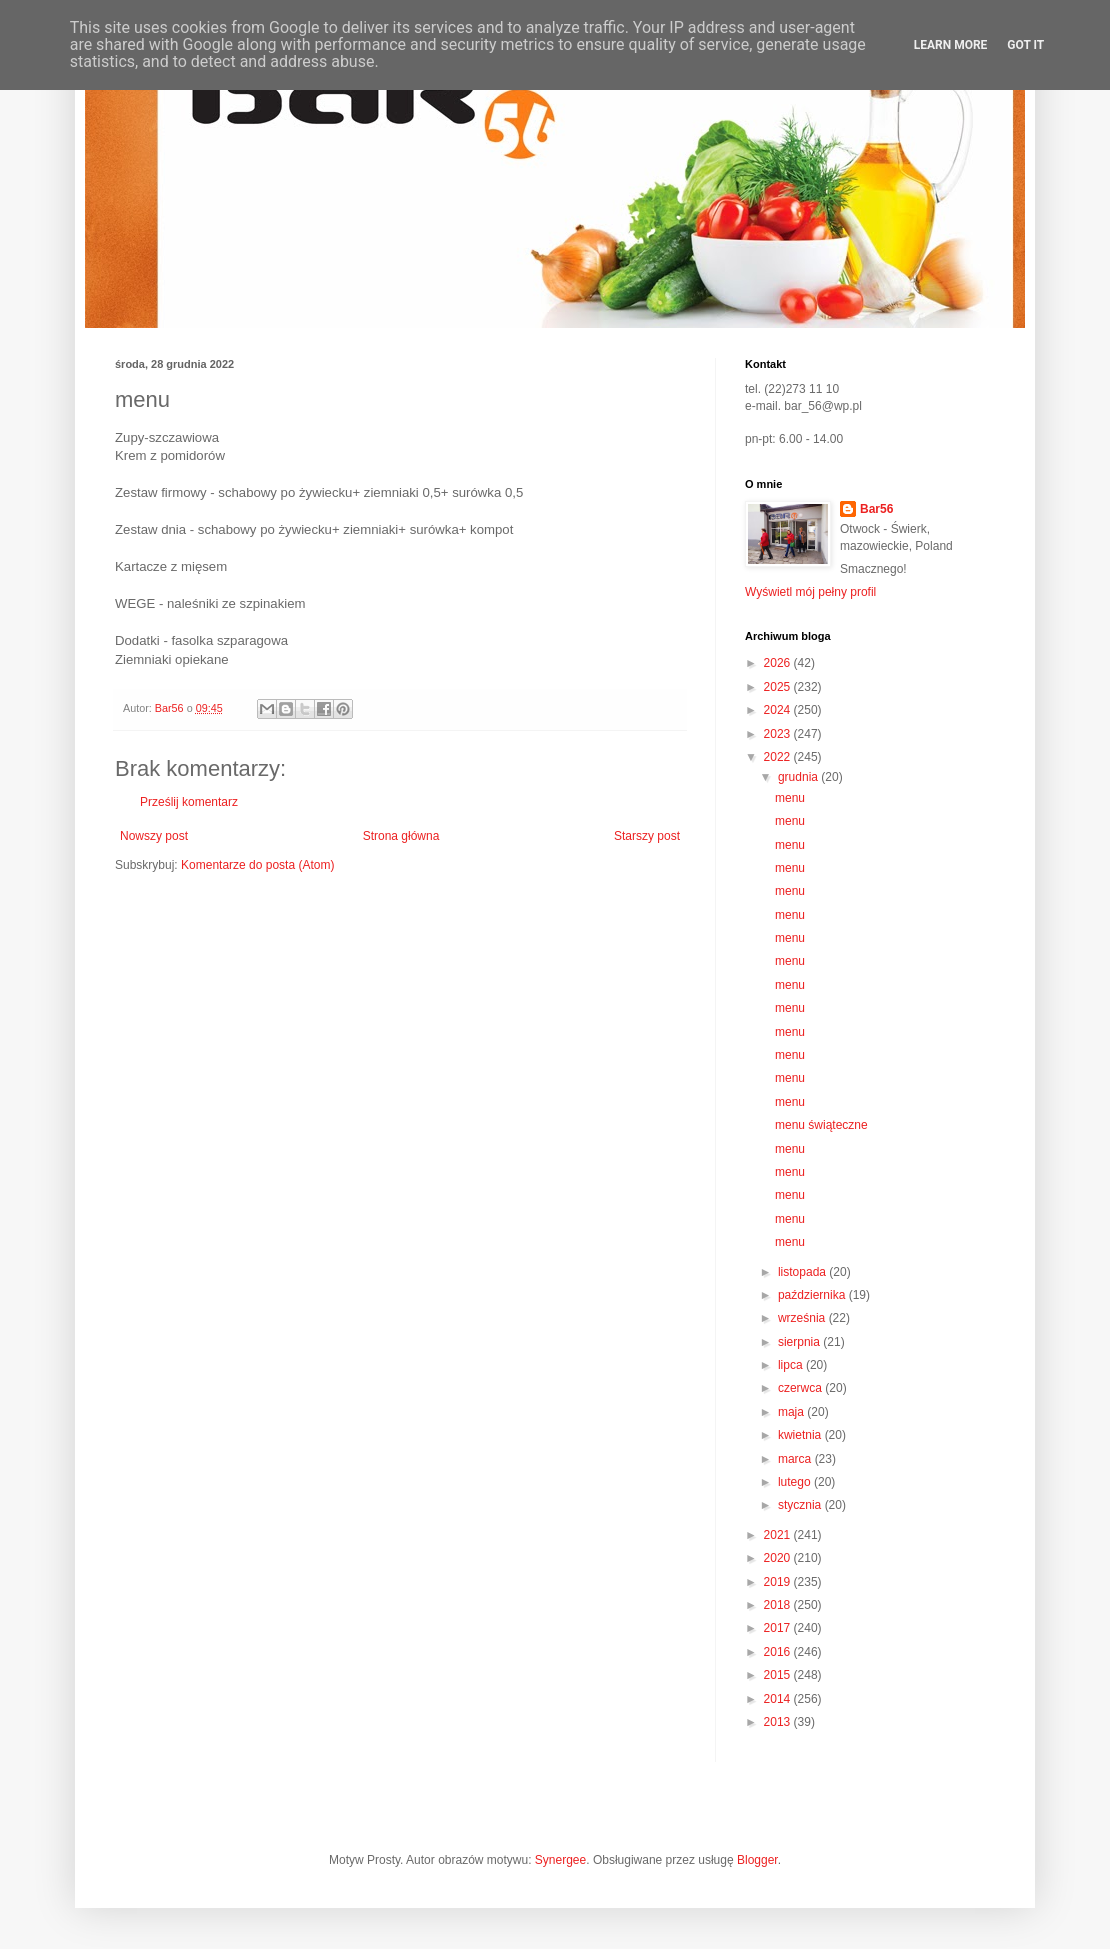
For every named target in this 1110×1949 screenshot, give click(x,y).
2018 (779, 1605)
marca (796, 1459)
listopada (803, 1272)
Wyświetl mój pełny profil (810, 592)
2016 (779, 1652)
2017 (779, 1628)
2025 (779, 687)
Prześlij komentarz (189, 802)
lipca (792, 1365)
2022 (779, 757)
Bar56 (876, 509)
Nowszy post (154, 836)
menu (790, 798)
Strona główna (401, 836)
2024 (779, 710)
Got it (1025, 45)
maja (792, 1412)
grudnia (799, 777)
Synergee (560, 1860)
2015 (779, 1675)
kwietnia (801, 1435)
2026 (779, 663)
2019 (779, 1582)
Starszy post (647, 836)
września (803, 1318)
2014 (779, 1699)
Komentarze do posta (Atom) (257, 865)
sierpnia (800, 1342)
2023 (779, 734)
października (813, 1295)
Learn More (951, 45)
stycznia (801, 1505)
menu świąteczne (821, 1125)
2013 (779, 1722)
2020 (779, 1558)
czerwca (801, 1388)
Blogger (757, 1860)
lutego (796, 1482)
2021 (779, 1535)
